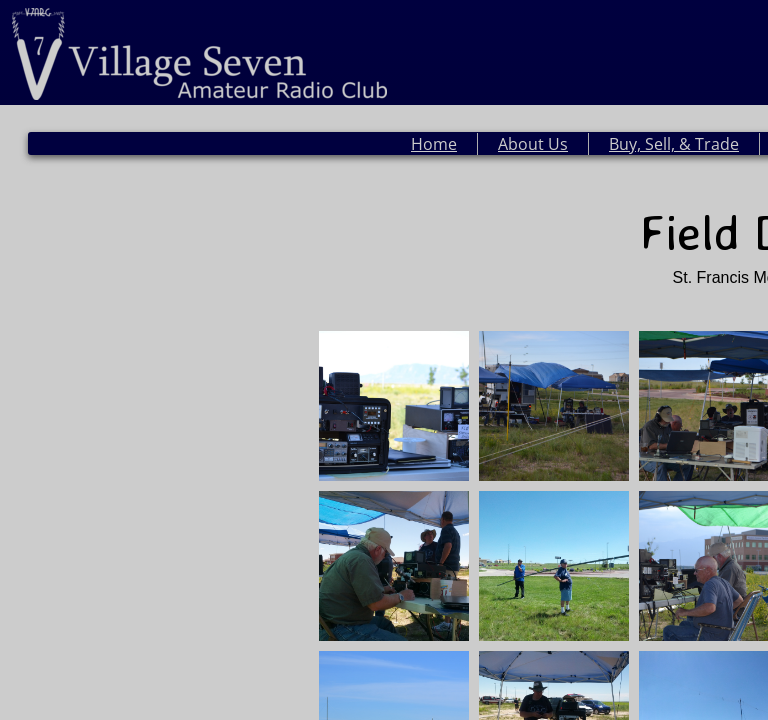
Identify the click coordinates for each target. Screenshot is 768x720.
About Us (533, 144)
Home (434, 144)
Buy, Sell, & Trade (674, 144)
